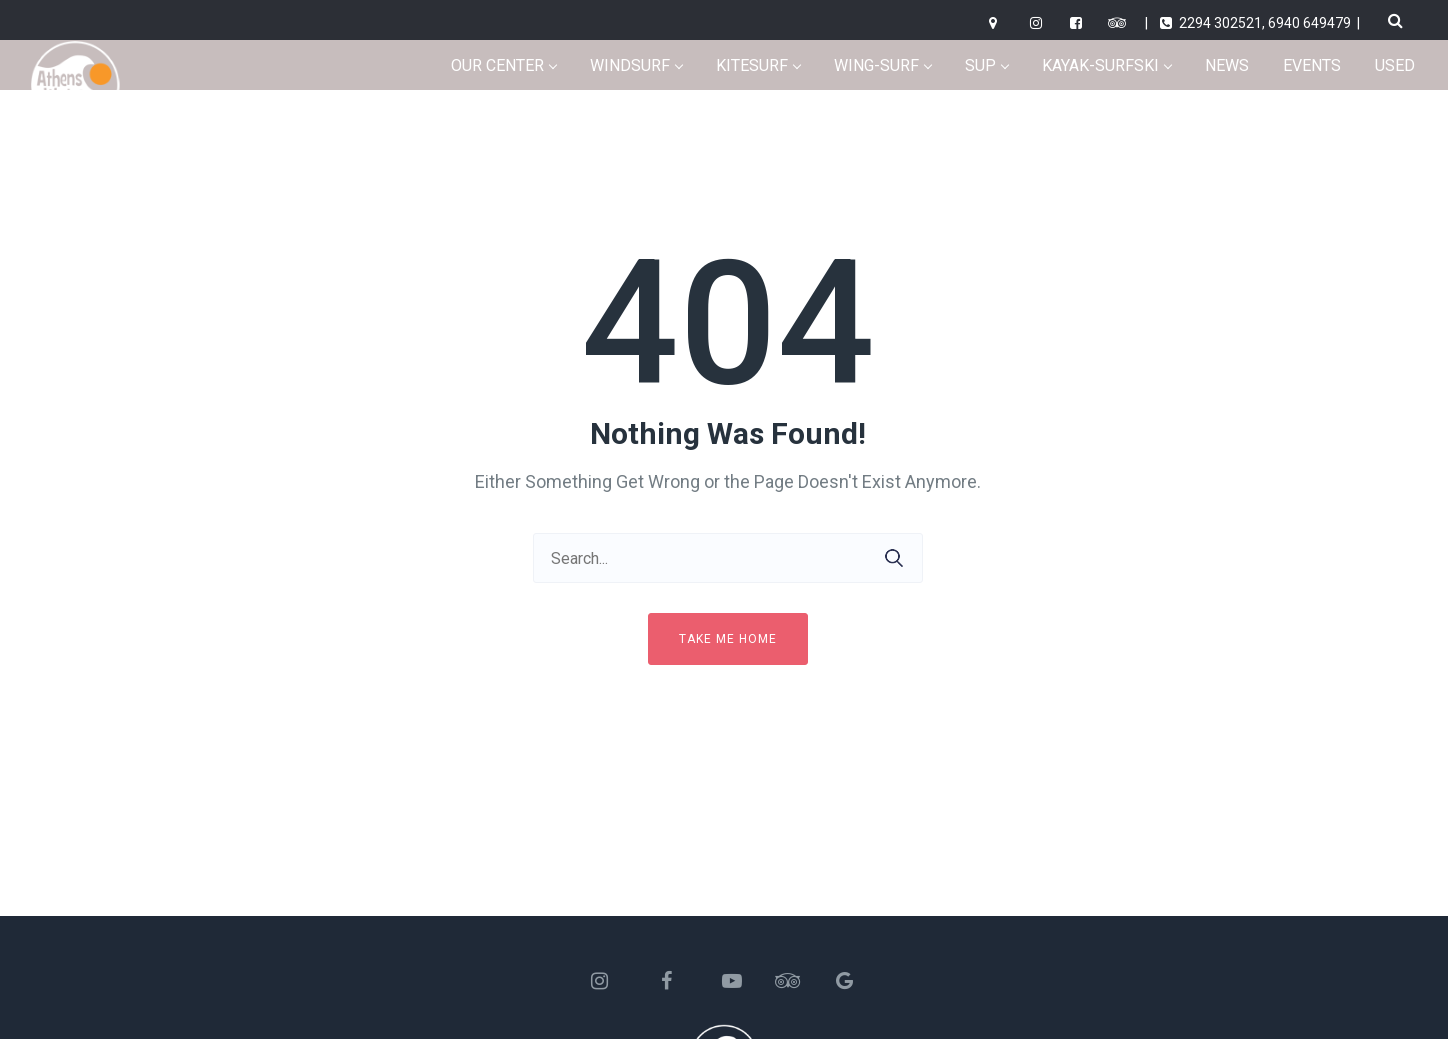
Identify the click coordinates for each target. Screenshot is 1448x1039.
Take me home (728, 639)
